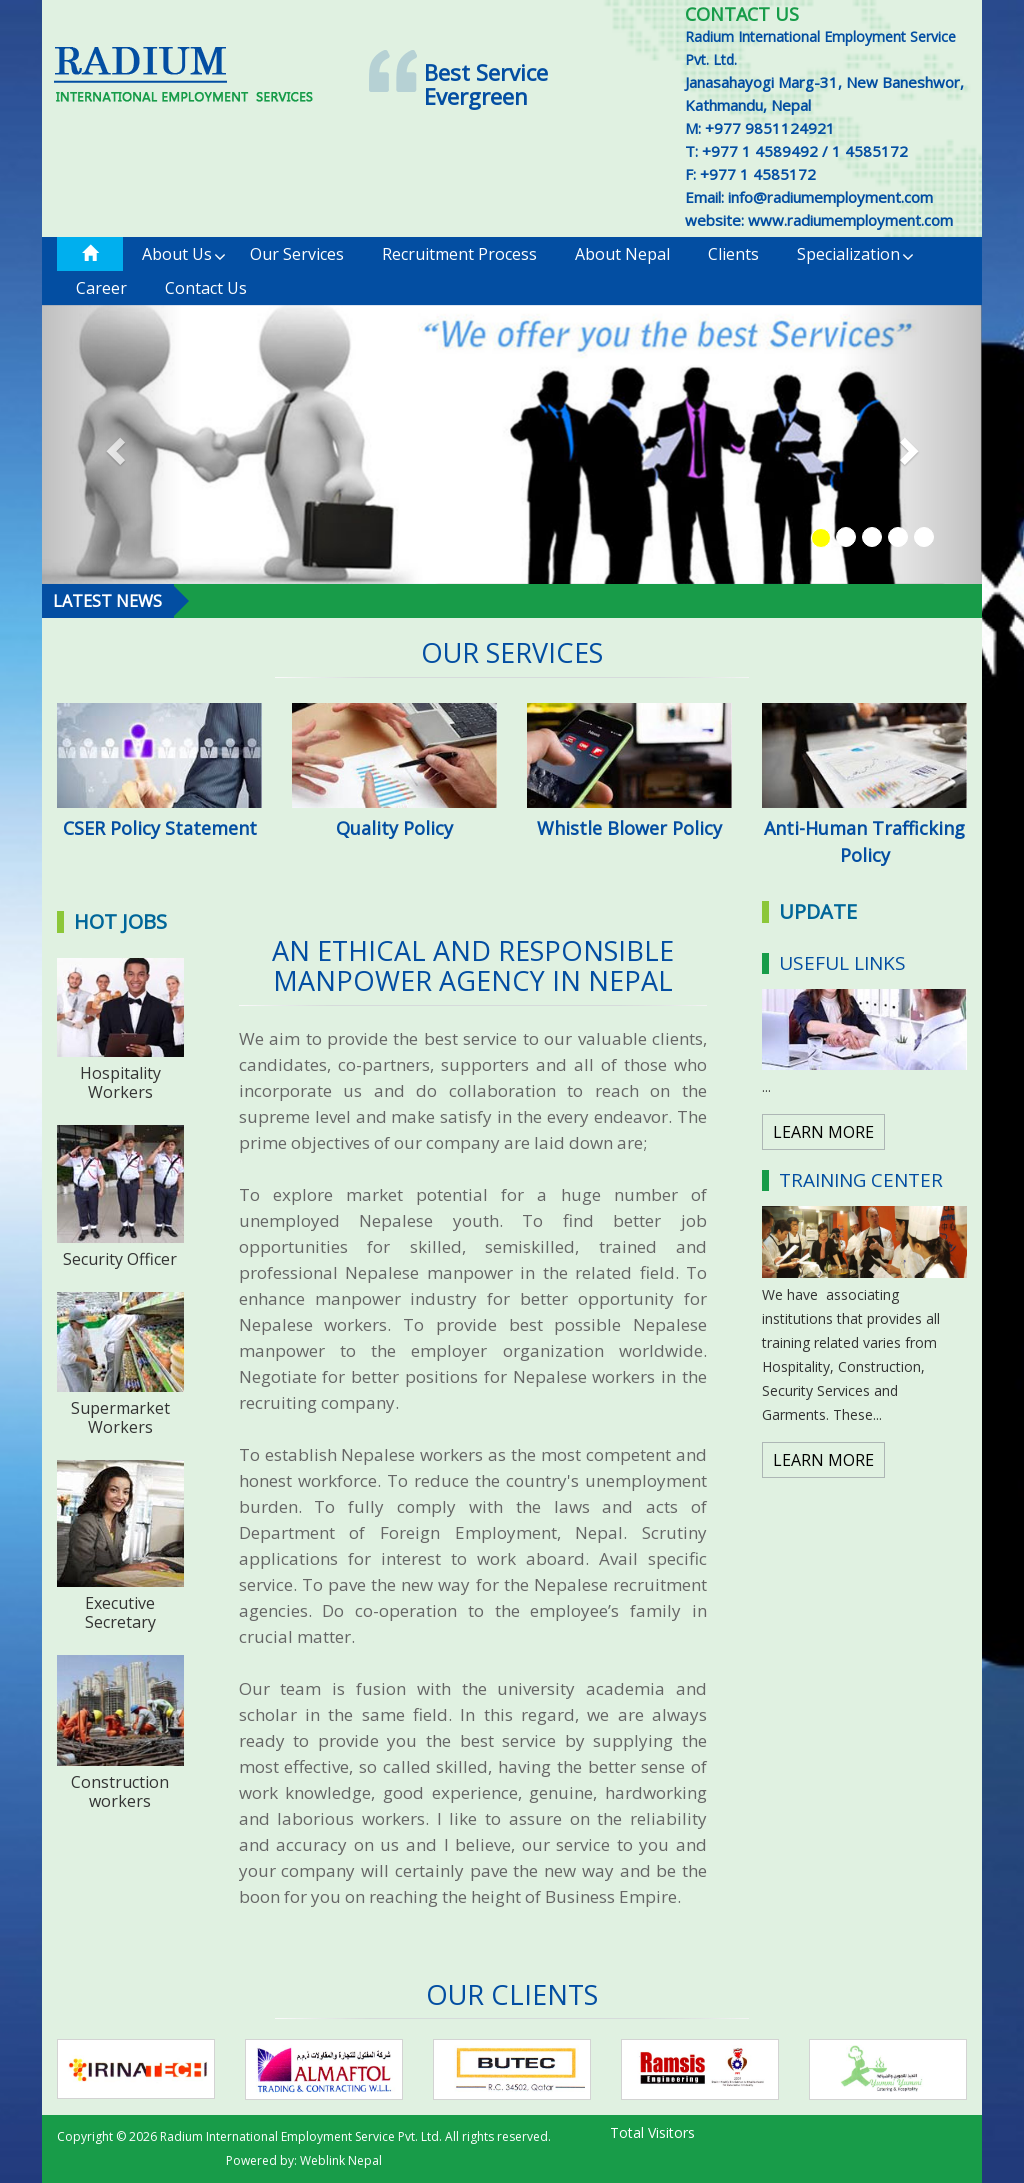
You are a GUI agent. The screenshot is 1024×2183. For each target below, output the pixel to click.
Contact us (206, 288)
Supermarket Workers (120, 1417)
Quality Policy (394, 828)
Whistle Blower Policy (629, 828)
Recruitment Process (459, 254)
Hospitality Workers (120, 1082)
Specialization (855, 254)
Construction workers (120, 1791)
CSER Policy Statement (160, 828)
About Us (184, 254)
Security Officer (120, 1259)
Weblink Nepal (341, 2160)
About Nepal (622, 254)
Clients (733, 254)
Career (101, 288)
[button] (112, 445)
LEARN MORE (823, 1132)
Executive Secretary (120, 1612)
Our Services (297, 254)
